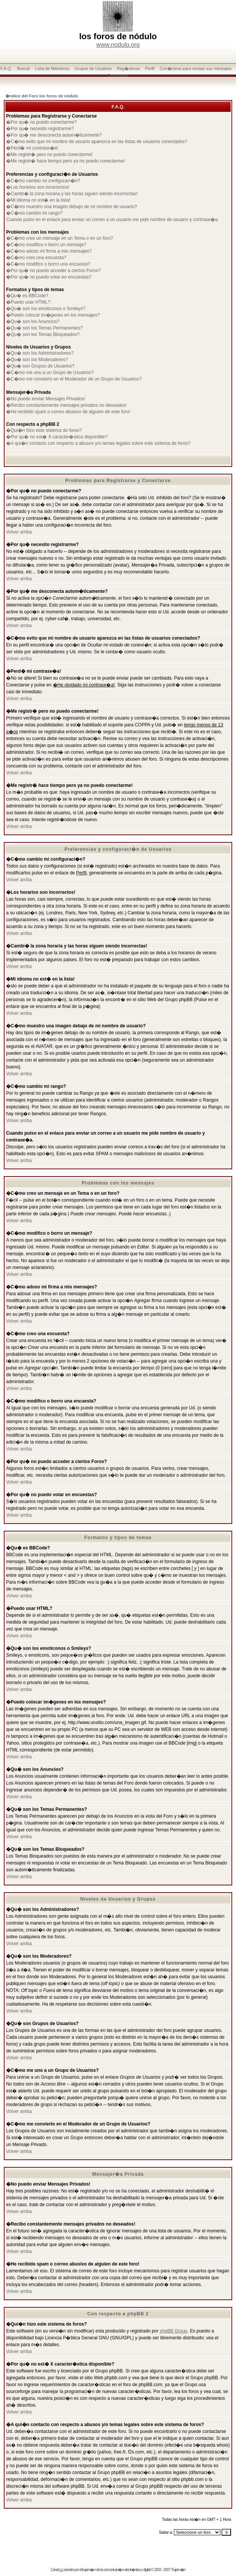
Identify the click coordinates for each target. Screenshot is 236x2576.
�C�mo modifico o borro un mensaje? (46, 244)
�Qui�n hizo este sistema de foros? (44, 430)
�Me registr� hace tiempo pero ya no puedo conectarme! (65, 161)
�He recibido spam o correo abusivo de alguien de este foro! (68, 411)
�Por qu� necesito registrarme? (40, 128)
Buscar (23, 68)
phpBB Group (174, 2331)
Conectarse (117, 75)
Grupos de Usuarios (93, 68)
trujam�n (89, 2570)
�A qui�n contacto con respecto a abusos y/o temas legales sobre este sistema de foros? (98, 443)
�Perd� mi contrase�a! (32, 148)
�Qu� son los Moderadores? (37, 359)
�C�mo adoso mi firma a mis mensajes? (49, 251)
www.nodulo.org (118, 44)
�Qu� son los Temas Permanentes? (44, 328)
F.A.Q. (6, 68)
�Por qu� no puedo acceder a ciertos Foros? (53, 270)
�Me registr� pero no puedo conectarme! (49, 154)
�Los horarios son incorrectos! (37, 187)
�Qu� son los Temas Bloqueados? (43, 334)
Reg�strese (128, 68)
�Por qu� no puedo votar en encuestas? (48, 277)
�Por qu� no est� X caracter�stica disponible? (56, 436)
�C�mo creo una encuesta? (36, 257)
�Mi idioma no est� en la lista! (38, 200)
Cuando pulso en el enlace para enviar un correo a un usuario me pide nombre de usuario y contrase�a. (112, 219)
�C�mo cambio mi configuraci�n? (43, 180)
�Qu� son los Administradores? (39, 353)
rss (61, 2570)
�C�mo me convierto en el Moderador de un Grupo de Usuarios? (74, 379)
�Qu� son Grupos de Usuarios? (40, 366)
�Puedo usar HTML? (28, 302)
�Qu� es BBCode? (27, 295)
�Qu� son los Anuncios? (32, 321)
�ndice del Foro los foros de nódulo (41, 96)
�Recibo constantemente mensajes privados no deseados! (66, 405)
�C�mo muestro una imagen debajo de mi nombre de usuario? (71, 206)
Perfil (150, 68)
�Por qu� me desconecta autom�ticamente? (54, 135)
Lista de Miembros (52, 68)
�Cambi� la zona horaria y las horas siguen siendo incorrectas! (72, 193)
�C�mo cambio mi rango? (34, 213)
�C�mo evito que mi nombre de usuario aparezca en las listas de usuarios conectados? (96, 141)
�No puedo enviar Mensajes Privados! (45, 398)
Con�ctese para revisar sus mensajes (196, 68)
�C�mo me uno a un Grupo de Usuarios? (50, 372)
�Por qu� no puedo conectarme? (41, 122)
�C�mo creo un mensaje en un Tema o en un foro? (59, 238)
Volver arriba (19, 532)
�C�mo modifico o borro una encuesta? (48, 264)
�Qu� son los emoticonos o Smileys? (45, 308)
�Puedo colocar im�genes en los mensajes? (53, 315)
